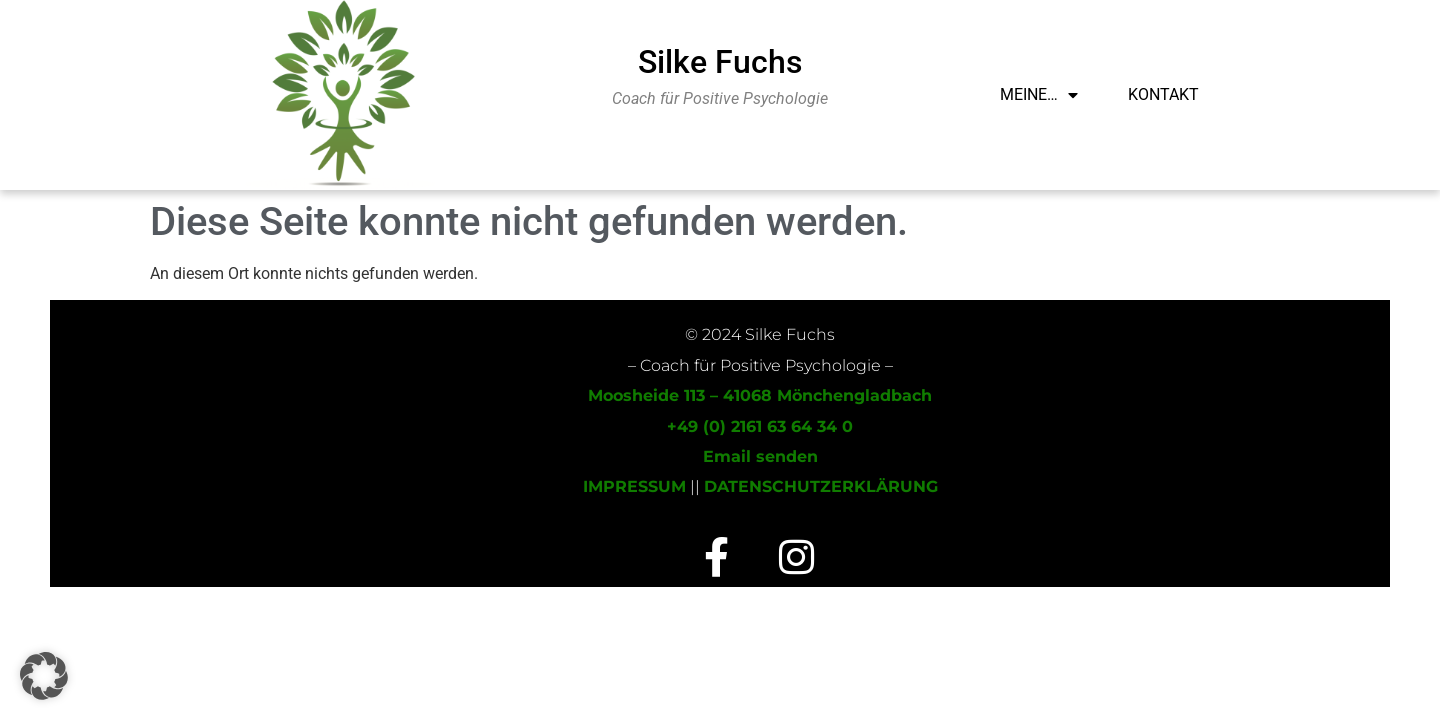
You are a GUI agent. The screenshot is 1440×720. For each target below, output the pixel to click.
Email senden (760, 456)
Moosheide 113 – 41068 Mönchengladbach (760, 395)
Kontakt (1163, 94)
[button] (44, 676)
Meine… (1039, 95)
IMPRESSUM (634, 486)
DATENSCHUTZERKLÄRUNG (821, 486)
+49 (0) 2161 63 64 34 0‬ (760, 426)
